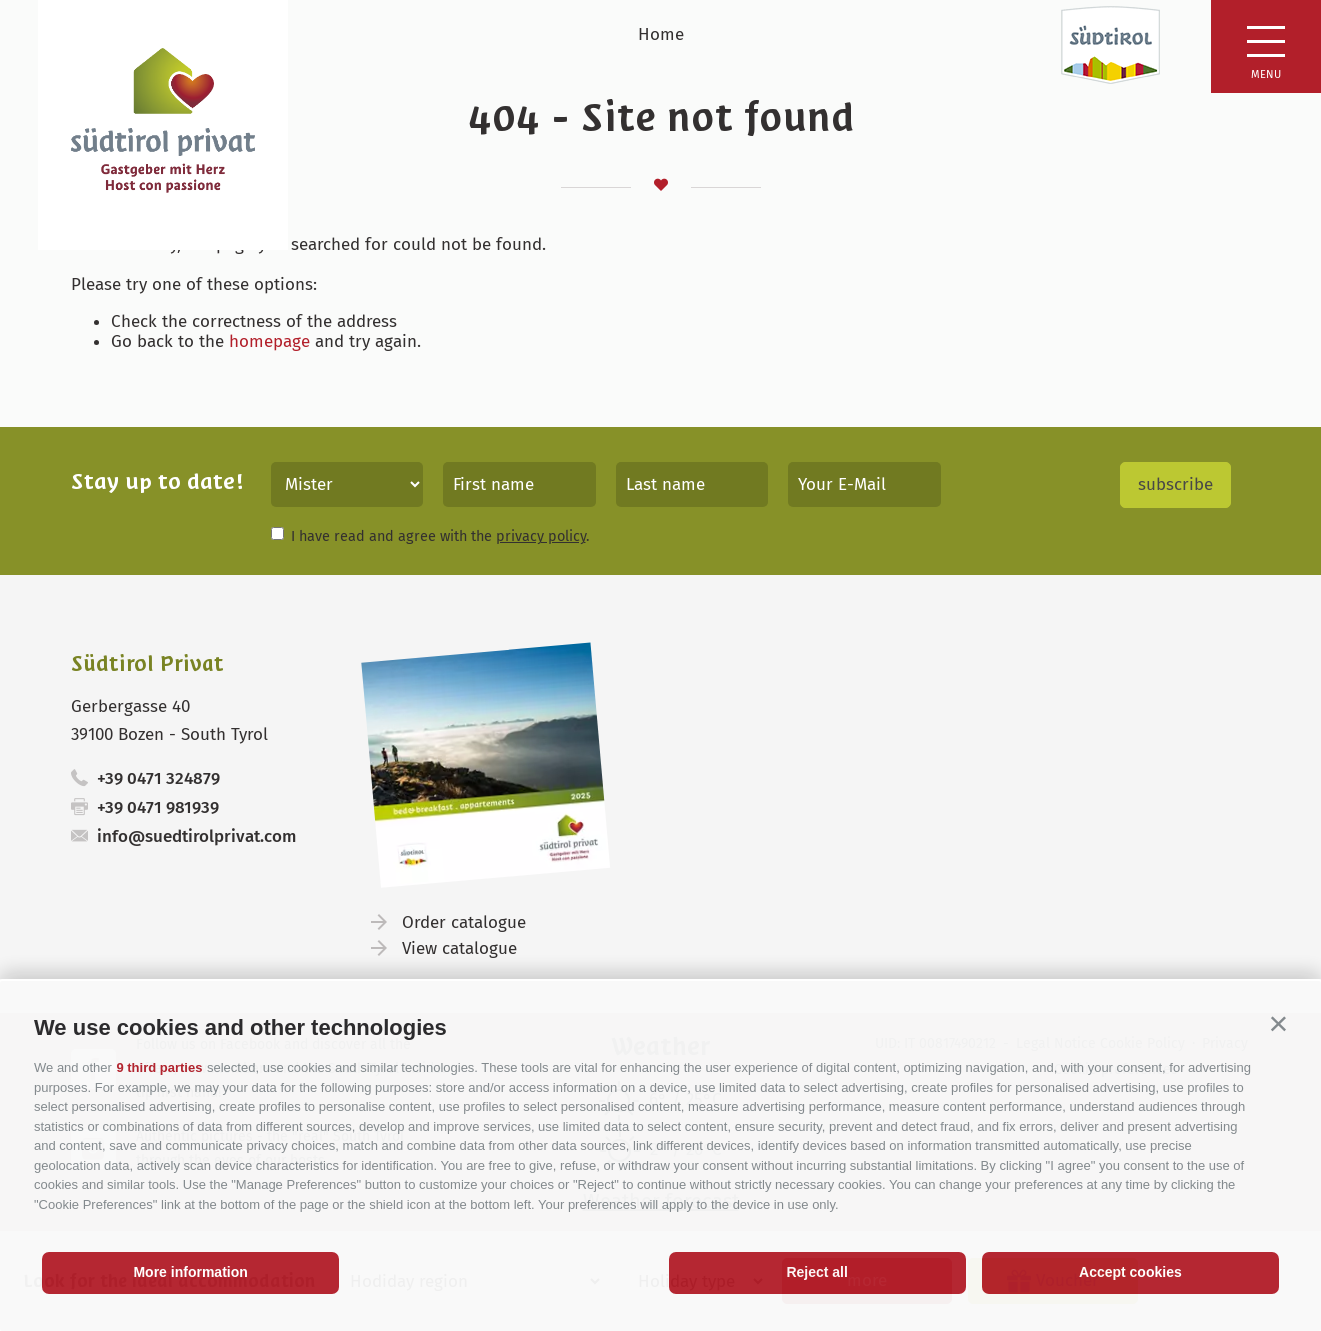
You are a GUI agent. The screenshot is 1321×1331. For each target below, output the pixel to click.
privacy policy (541, 536)
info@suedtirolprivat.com (196, 836)
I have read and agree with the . (440, 536)
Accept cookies (1130, 1272)
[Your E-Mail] (864, 484)
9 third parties (159, 1067)
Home (661, 34)
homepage (269, 341)
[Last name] (692, 484)
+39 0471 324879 (158, 778)
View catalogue (459, 948)
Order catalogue (464, 922)
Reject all (816, 1272)
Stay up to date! (157, 481)
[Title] (347, 484)
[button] (1278, 1023)
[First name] (519, 484)
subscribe (1175, 484)
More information (190, 1272)
